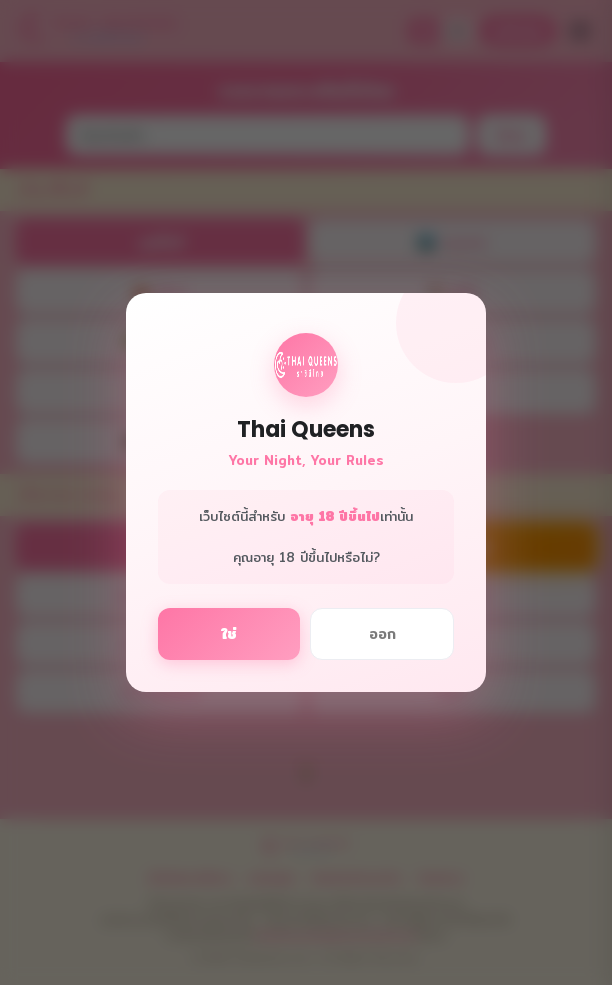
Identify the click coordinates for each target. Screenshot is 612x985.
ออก (382, 634)
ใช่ (229, 634)
